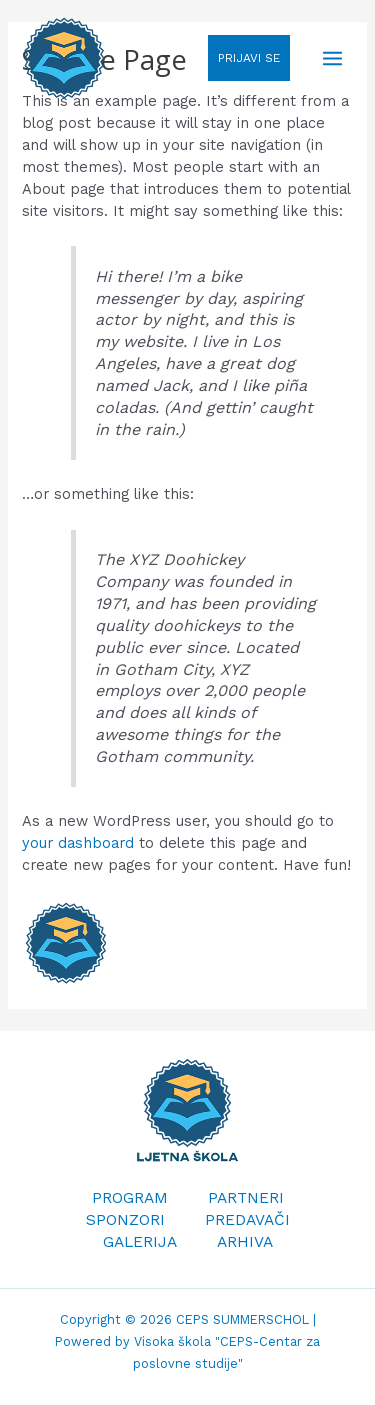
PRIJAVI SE (249, 58)
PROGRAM (130, 1198)
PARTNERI (246, 1198)
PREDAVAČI (247, 1220)
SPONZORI (125, 1220)
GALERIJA (140, 1242)
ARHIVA (245, 1242)
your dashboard (78, 843)
